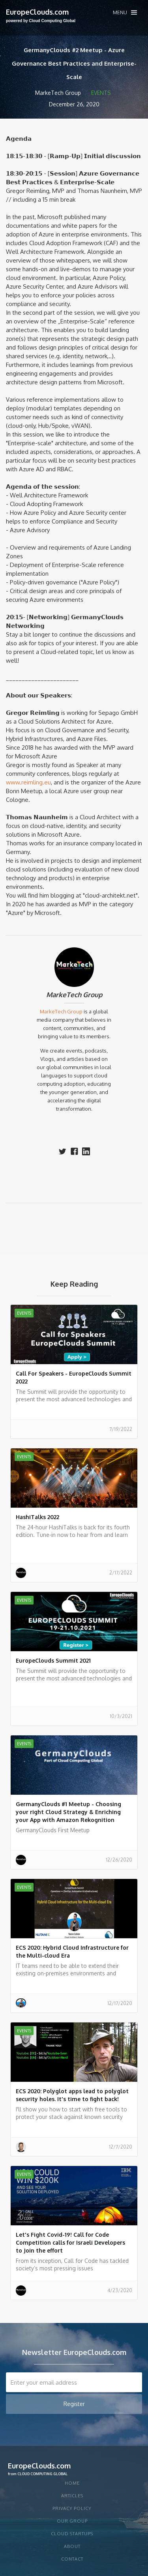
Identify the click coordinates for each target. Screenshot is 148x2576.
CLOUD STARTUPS (72, 2533)
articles (72, 2496)
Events (101, 92)
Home (72, 2483)
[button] (125, 12)
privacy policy (72, 2508)
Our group (72, 2521)
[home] (40, 16)
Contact (72, 2559)
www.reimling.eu (28, 782)
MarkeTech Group (74, 995)
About (72, 2546)
